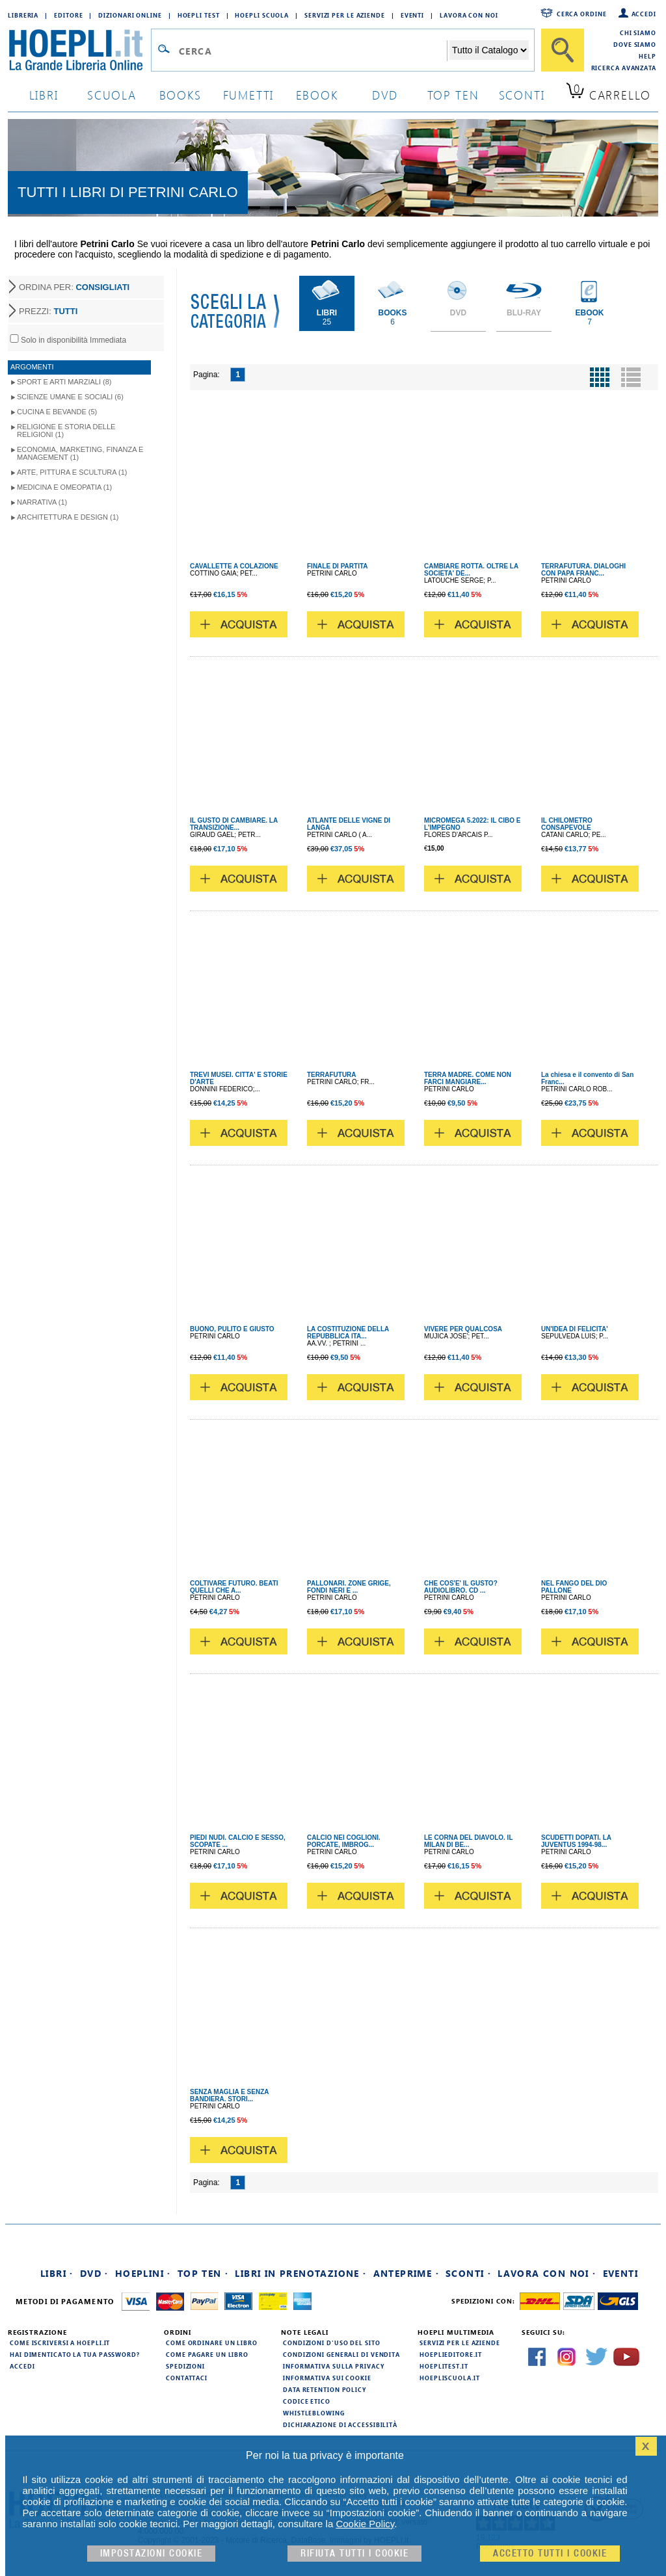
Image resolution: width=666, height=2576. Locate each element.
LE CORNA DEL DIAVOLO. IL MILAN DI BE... (468, 1841)
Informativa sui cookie (327, 2378)
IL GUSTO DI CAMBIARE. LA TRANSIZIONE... (234, 824)
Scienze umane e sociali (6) (70, 397)
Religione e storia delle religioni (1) (66, 430)
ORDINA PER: (74, 287)
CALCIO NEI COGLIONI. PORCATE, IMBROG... (343, 1841)
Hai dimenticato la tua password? (75, 2354)
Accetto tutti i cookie (550, 2553)
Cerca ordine (582, 14)
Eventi (412, 15)
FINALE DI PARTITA (337, 566)
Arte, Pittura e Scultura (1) (72, 472)
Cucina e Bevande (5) (57, 412)
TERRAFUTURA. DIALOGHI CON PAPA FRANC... (583, 570)
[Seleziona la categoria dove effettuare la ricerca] (489, 50)
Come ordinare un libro (212, 2342)
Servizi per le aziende (344, 15)
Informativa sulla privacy (333, 2366)
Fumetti (248, 94)
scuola (112, 94)
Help (647, 56)
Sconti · (468, 2273)
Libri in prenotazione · (300, 2273)
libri (44, 94)
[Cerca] (562, 50)
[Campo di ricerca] (312, 50)
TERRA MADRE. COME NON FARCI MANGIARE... (467, 1078)
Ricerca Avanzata (623, 68)
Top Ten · (203, 2273)
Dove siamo (634, 44)
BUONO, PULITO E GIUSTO (232, 1329)
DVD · (94, 2273)
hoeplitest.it (444, 2366)
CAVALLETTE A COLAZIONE (234, 566)
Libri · (56, 2273)
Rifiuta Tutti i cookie (354, 2553)
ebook (317, 94)
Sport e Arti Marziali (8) (64, 382)
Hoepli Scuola (262, 15)
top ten (453, 94)
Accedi (644, 14)
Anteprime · (406, 2273)
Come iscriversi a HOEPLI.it (60, 2342)
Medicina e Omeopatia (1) (64, 487)
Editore (68, 15)
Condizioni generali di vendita (341, 2354)
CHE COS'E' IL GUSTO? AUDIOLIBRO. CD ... (461, 1587)
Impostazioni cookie (151, 2553)
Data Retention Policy (324, 2389)
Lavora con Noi (469, 15)
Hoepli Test (199, 15)
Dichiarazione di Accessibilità (340, 2424)
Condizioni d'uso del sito (331, 2342)
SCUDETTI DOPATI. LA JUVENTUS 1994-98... (576, 1841)
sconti (522, 94)
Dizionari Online (129, 15)
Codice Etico (306, 2401)
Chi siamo (638, 32)
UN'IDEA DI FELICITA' (574, 1329)
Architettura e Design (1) (67, 517)
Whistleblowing (314, 2413)
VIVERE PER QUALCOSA (463, 1329)
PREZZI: (48, 311)
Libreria (23, 15)
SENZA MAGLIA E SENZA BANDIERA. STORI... (229, 2095)
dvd (385, 94)
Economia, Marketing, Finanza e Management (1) (80, 453)
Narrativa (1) (42, 502)
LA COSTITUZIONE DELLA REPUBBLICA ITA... (348, 1332)
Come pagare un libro (207, 2354)
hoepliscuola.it (450, 2378)
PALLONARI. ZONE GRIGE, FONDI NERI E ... (349, 1587)
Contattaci (186, 2378)
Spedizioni (185, 2366)
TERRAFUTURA (331, 1074)
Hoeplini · (143, 2273)
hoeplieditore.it (450, 2354)
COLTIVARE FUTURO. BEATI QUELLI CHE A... (234, 1587)
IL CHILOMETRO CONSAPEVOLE (567, 824)
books (180, 94)
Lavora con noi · (547, 2273)
